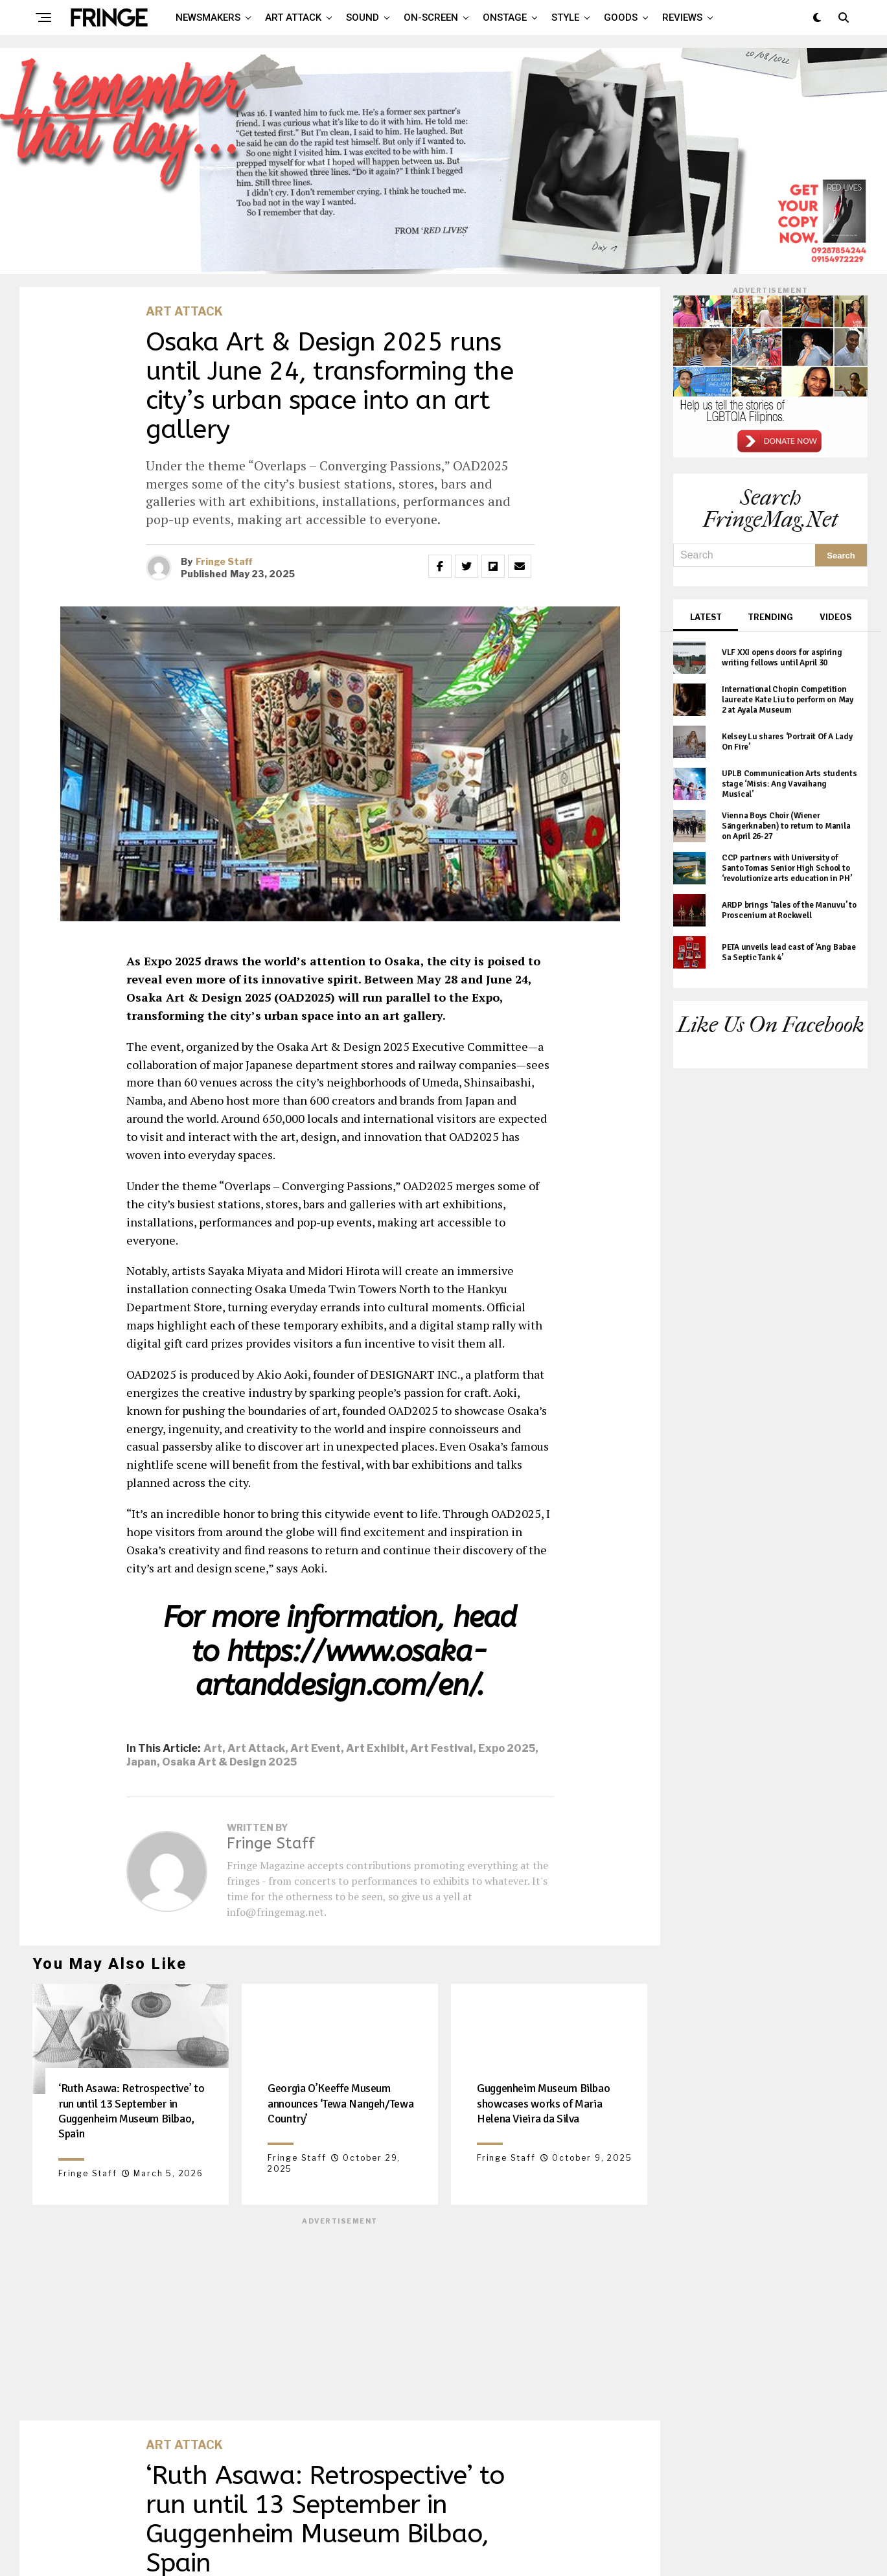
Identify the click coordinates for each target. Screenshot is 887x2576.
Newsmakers (208, 17)
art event (315, 1748)
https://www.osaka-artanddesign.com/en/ (342, 1669)
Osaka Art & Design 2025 (229, 1762)
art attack (256, 1748)
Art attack (293, 17)
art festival (441, 1748)
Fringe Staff (224, 561)
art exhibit (375, 1748)
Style (565, 17)
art (212, 1748)
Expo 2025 (506, 1748)
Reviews (682, 17)
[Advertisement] (339, 2317)
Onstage (505, 17)
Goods (621, 17)
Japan (141, 1762)
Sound (362, 17)
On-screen (431, 17)
